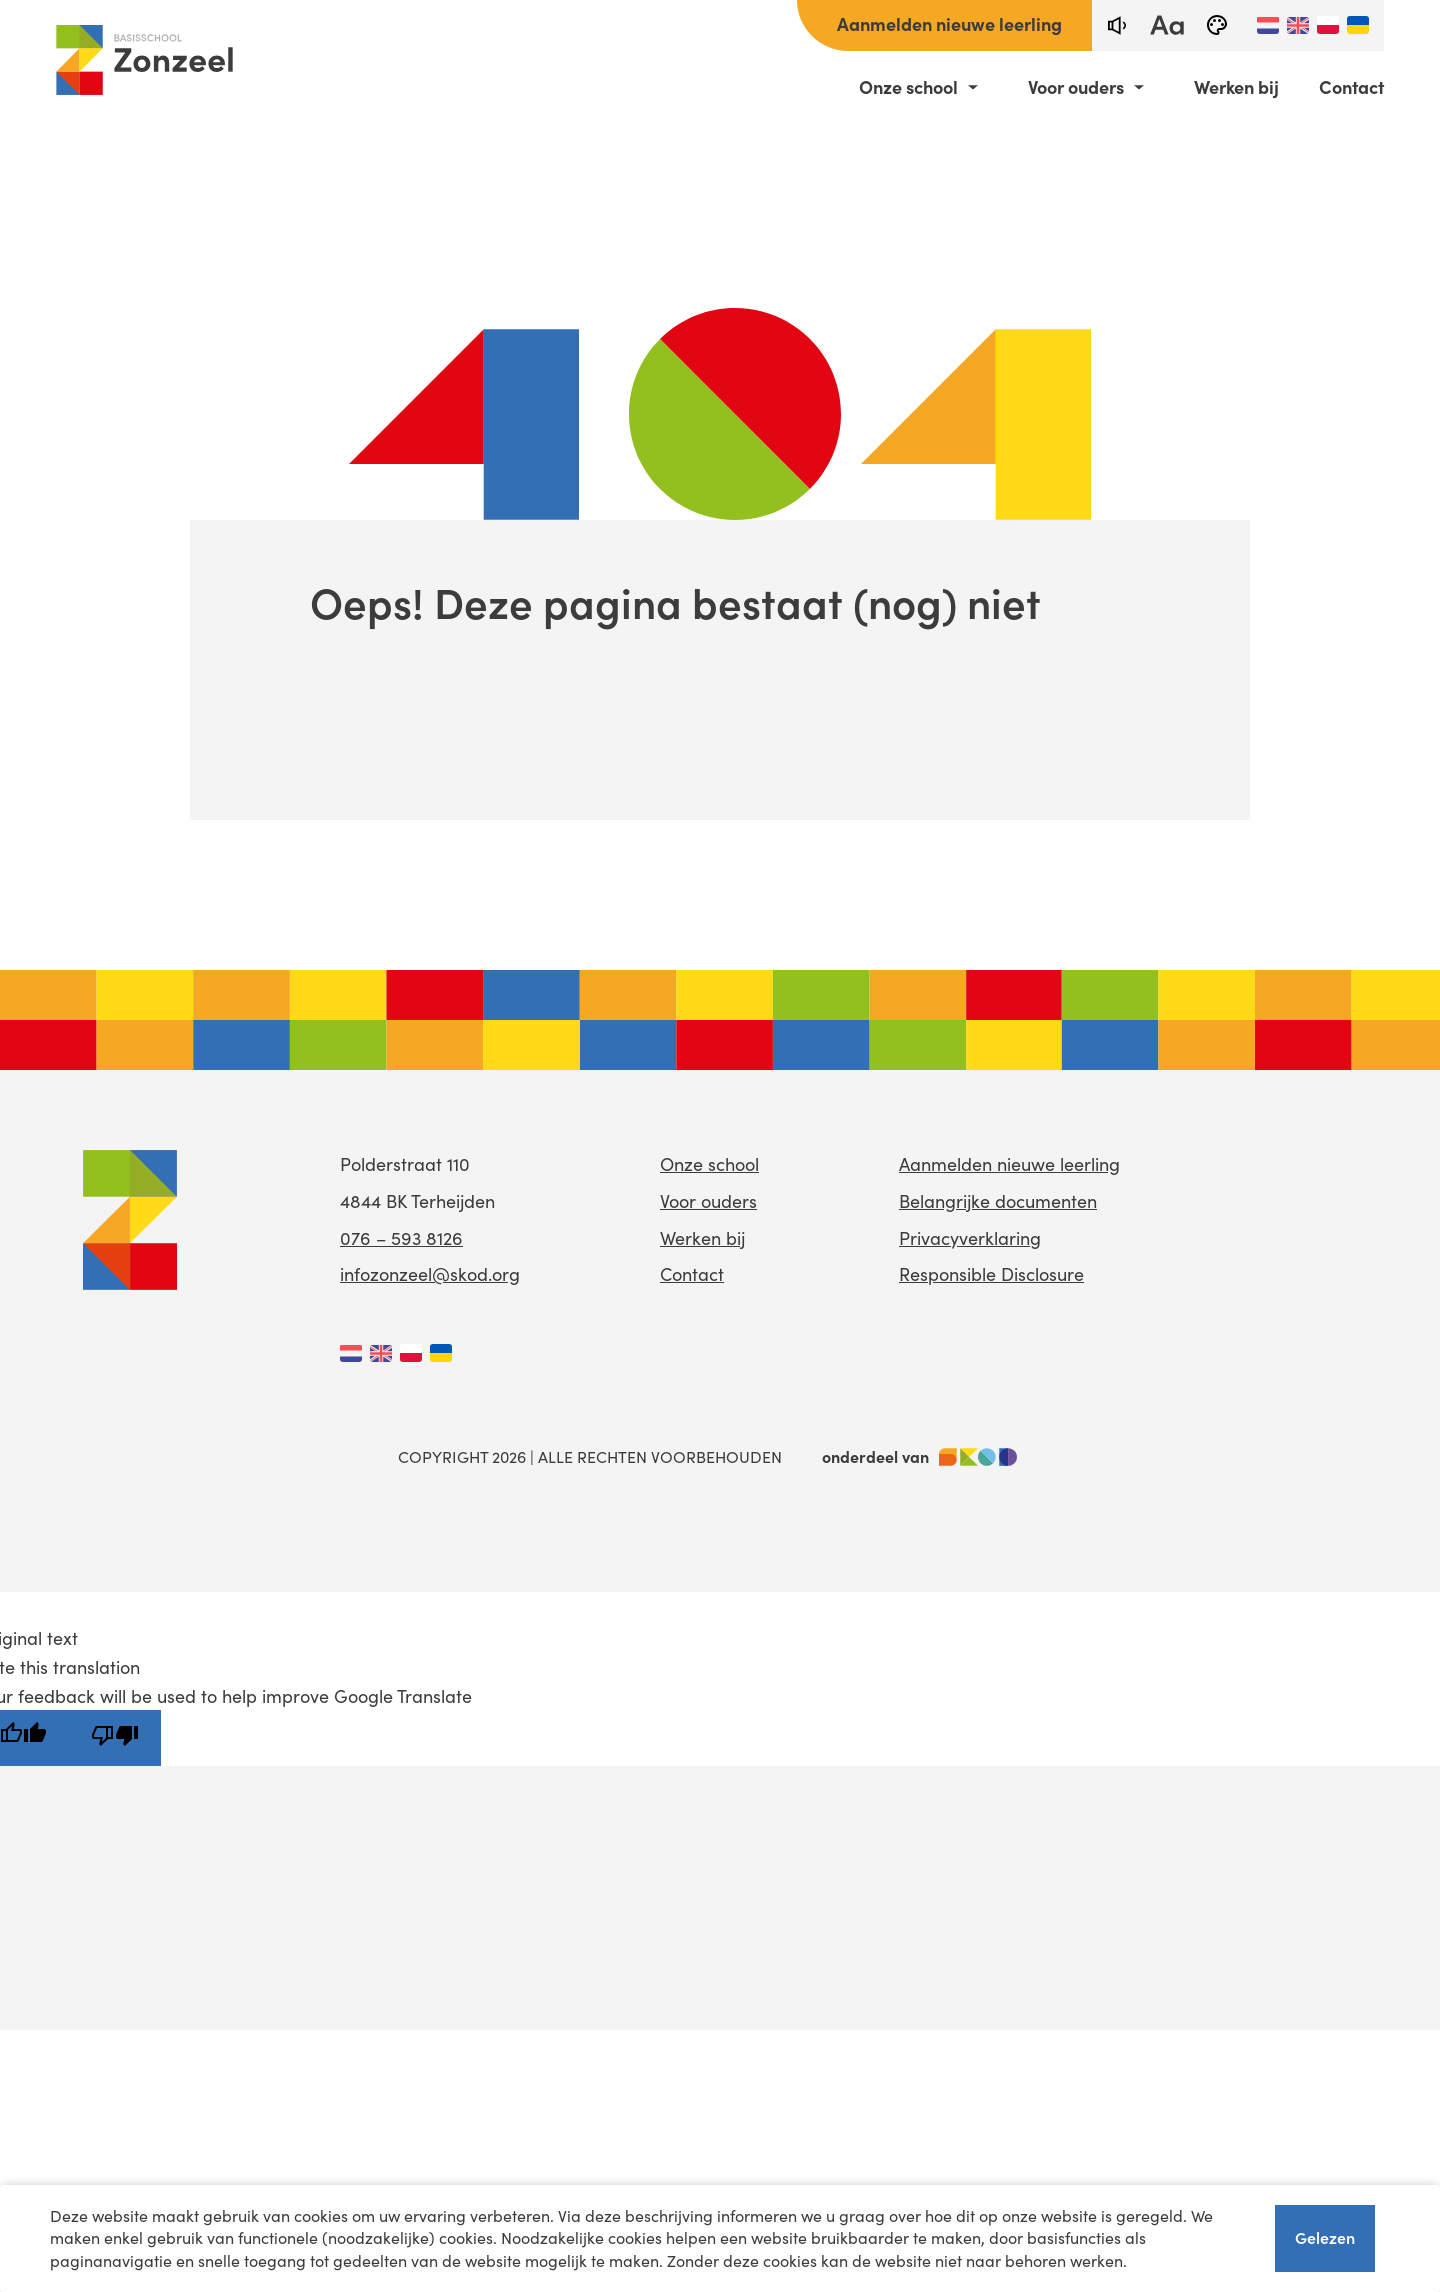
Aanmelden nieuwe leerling (949, 23)
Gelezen (1325, 2237)
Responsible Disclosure (991, 1274)
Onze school (908, 87)
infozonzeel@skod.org (430, 1274)
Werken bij (1236, 87)
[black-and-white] (1217, 25)
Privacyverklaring (970, 1238)
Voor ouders (1076, 87)
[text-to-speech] (1117, 25)
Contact (1351, 87)
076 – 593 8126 (401, 1238)
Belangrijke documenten (998, 1201)
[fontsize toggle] (1167, 25)
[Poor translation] (115, 1738)
